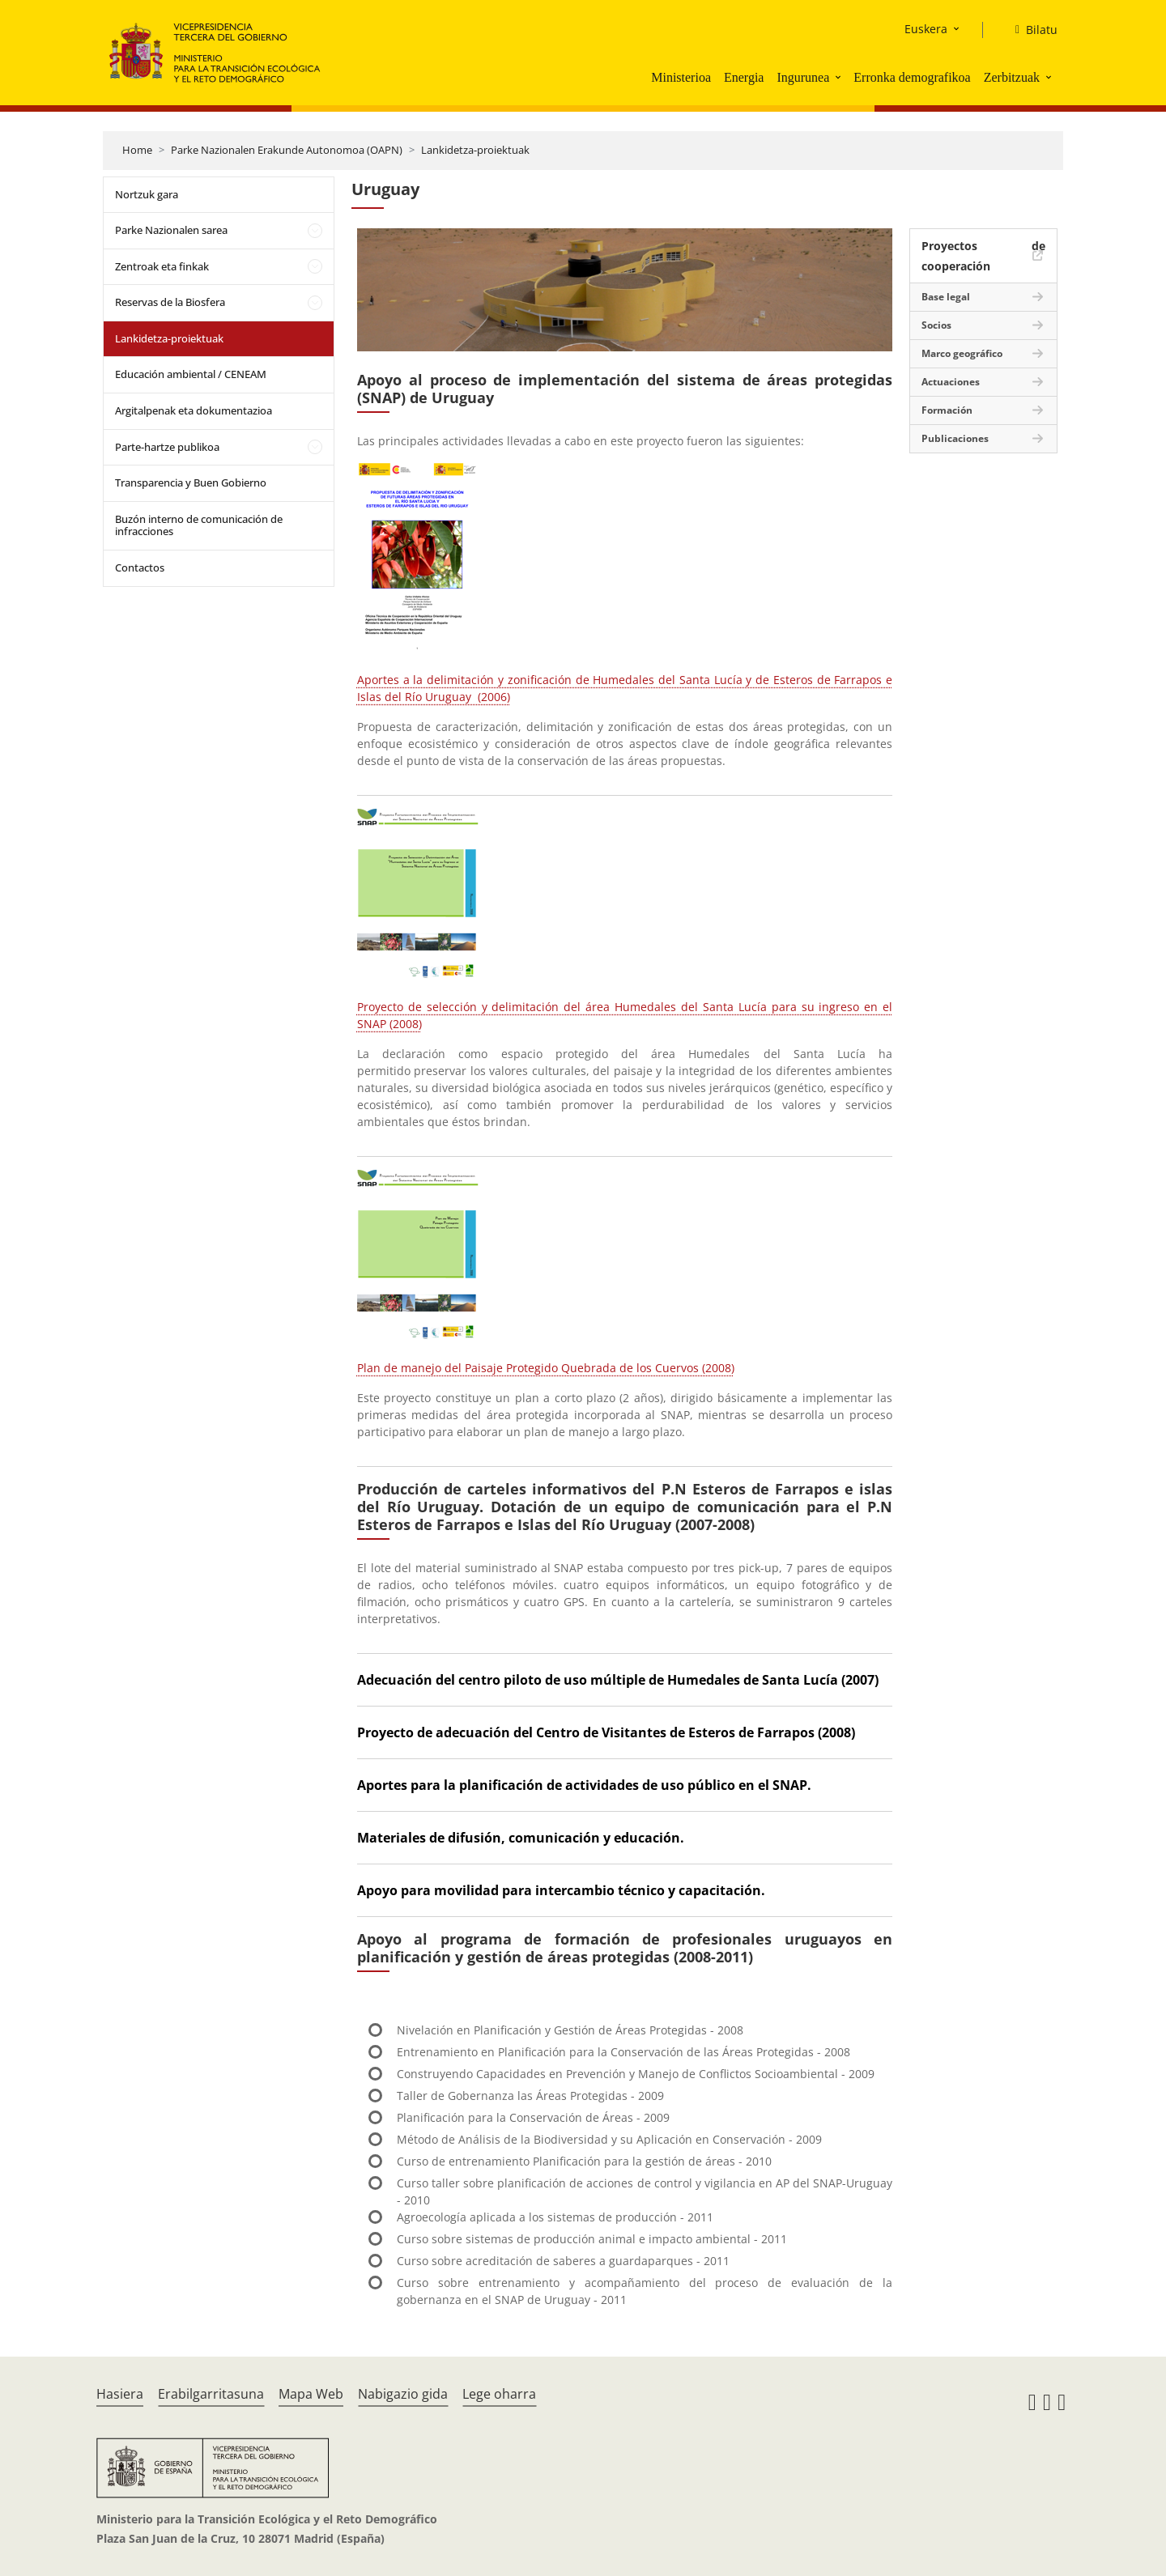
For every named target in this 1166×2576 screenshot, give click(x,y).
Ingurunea (803, 77)
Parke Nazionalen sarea (171, 230)
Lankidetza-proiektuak (475, 149)
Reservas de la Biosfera (170, 302)
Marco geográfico (961, 353)
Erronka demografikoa (911, 77)
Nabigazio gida (403, 2394)
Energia (744, 77)
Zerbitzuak (1012, 77)
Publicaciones (955, 438)
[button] (839, 77)
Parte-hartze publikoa (167, 447)
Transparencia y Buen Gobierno (190, 482)
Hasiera (119, 2394)
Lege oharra (499, 2394)
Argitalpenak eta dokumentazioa (193, 410)
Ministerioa (681, 77)
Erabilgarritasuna (211, 2394)
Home (137, 149)
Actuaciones (950, 382)
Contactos (139, 567)
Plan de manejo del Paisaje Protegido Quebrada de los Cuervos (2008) (545, 1367)
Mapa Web (311, 2394)
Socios (936, 325)
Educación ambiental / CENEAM (190, 374)
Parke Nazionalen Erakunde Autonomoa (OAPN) (286, 149)
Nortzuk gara (146, 194)
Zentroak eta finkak (162, 266)
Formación (946, 410)
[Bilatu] (1029, 30)
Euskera (925, 28)
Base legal (945, 297)
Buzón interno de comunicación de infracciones (199, 525)
